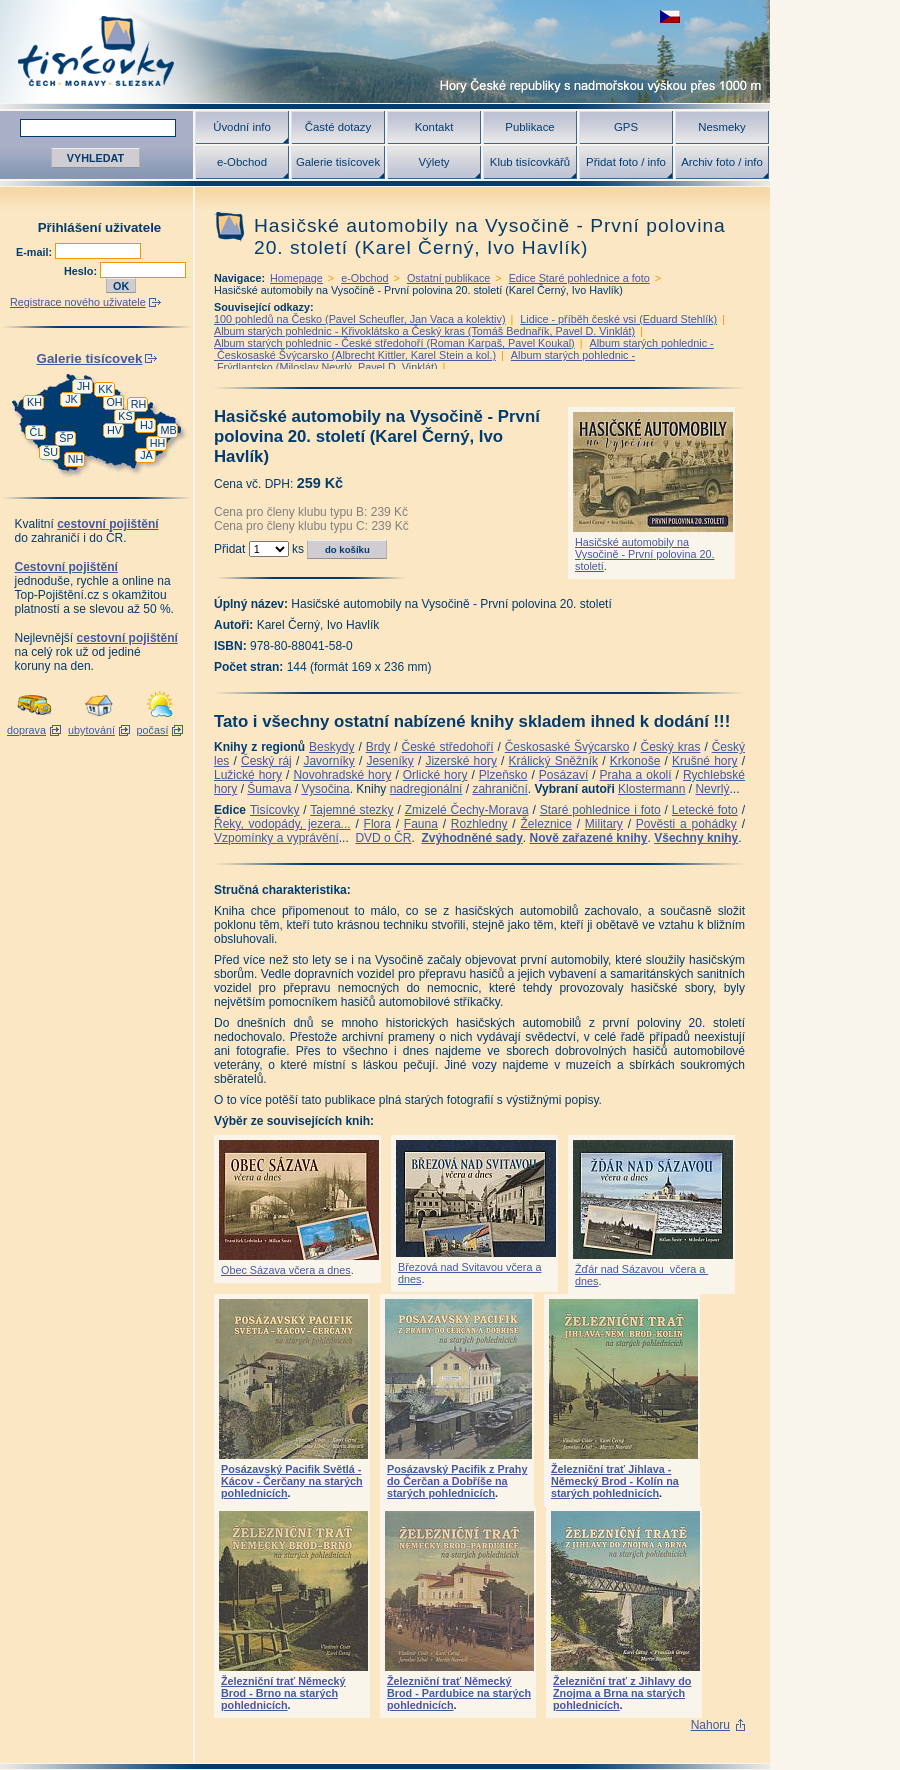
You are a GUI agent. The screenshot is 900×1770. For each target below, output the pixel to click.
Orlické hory (435, 775)
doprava (26, 730)
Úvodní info (242, 127)
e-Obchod (242, 162)
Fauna (421, 824)
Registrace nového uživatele (78, 302)
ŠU (50, 452)
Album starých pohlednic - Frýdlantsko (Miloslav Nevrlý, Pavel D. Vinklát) (424, 361)
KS (125, 416)
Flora (377, 824)
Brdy (378, 747)
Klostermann (651, 789)
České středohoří (448, 747)
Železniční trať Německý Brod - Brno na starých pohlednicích (283, 1693)
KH (34, 402)
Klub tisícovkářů (530, 162)
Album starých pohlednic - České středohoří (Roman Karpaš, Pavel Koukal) (394, 343)
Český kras (671, 747)
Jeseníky (389, 761)
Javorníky (328, 761)
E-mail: (35, 252)
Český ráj (266, 761)
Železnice (546, 824)
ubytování (91, 730)
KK (105, 389)
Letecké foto (705, 810)
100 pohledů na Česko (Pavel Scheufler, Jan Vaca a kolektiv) (360, 319)
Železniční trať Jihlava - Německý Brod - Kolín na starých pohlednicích (615, 1481)
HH (158, 443)
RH (139, 404)
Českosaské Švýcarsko (567, 747)
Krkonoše (635, 761)
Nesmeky (721, 127)
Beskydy (331, 747)
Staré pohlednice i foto (600, 810)
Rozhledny (479, 824)
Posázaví (563, 775)
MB (168, 430)
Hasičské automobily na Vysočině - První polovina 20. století (644, 554)
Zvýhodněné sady (471, 838)
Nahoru (710, 1725)
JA (146, 455)
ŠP (66, 438)
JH (83, 386)
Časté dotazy (338, 127)
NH (76, 459)
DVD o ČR (383, 838)
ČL (37, 432)
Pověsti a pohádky (686, 824)
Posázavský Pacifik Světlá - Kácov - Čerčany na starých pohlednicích (292, 1481)
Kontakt (434, 127)
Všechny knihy (696, 838)
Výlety (433, 162)
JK (71, 399)
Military (604, 824)
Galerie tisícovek (338, 162)
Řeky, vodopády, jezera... (282, 824)
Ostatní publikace (448, 278)
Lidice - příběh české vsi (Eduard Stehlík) (618, 319)
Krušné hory (705, 761)
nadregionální (426, 789)
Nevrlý (712, 789)
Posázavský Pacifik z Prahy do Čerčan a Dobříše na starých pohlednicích (457, 1481)
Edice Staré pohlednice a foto (579, 278)
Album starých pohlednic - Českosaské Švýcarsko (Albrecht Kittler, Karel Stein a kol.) (464, 349)
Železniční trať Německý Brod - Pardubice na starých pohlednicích (459, 1693)
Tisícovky (275, 810)
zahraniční (499, 789)
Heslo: (82, 271)
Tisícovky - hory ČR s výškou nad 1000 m (385, 51)
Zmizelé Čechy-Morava (467, 810)
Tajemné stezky (351, 810)
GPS (626, 127)
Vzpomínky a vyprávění (276, 838)
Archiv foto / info (722, 162)
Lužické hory (248, 775)
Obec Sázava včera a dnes (286, 1270)
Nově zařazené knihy (588, 838)
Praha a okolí (636, 775)
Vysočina (325, 789)
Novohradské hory (342, 775)
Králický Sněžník (554, 761)
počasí (153, 730)
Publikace (529, 127)
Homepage (296, 278)
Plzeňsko (503, 775)
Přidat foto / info (626, 162)
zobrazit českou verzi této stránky (670, 16)
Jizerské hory (461, 761)
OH (114, 402)
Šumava (269, 789)
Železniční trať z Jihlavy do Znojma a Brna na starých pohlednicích (622, 1693)
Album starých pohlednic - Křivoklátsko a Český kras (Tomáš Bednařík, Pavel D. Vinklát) (424, 331)
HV (114, 430)
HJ (146, 425)
